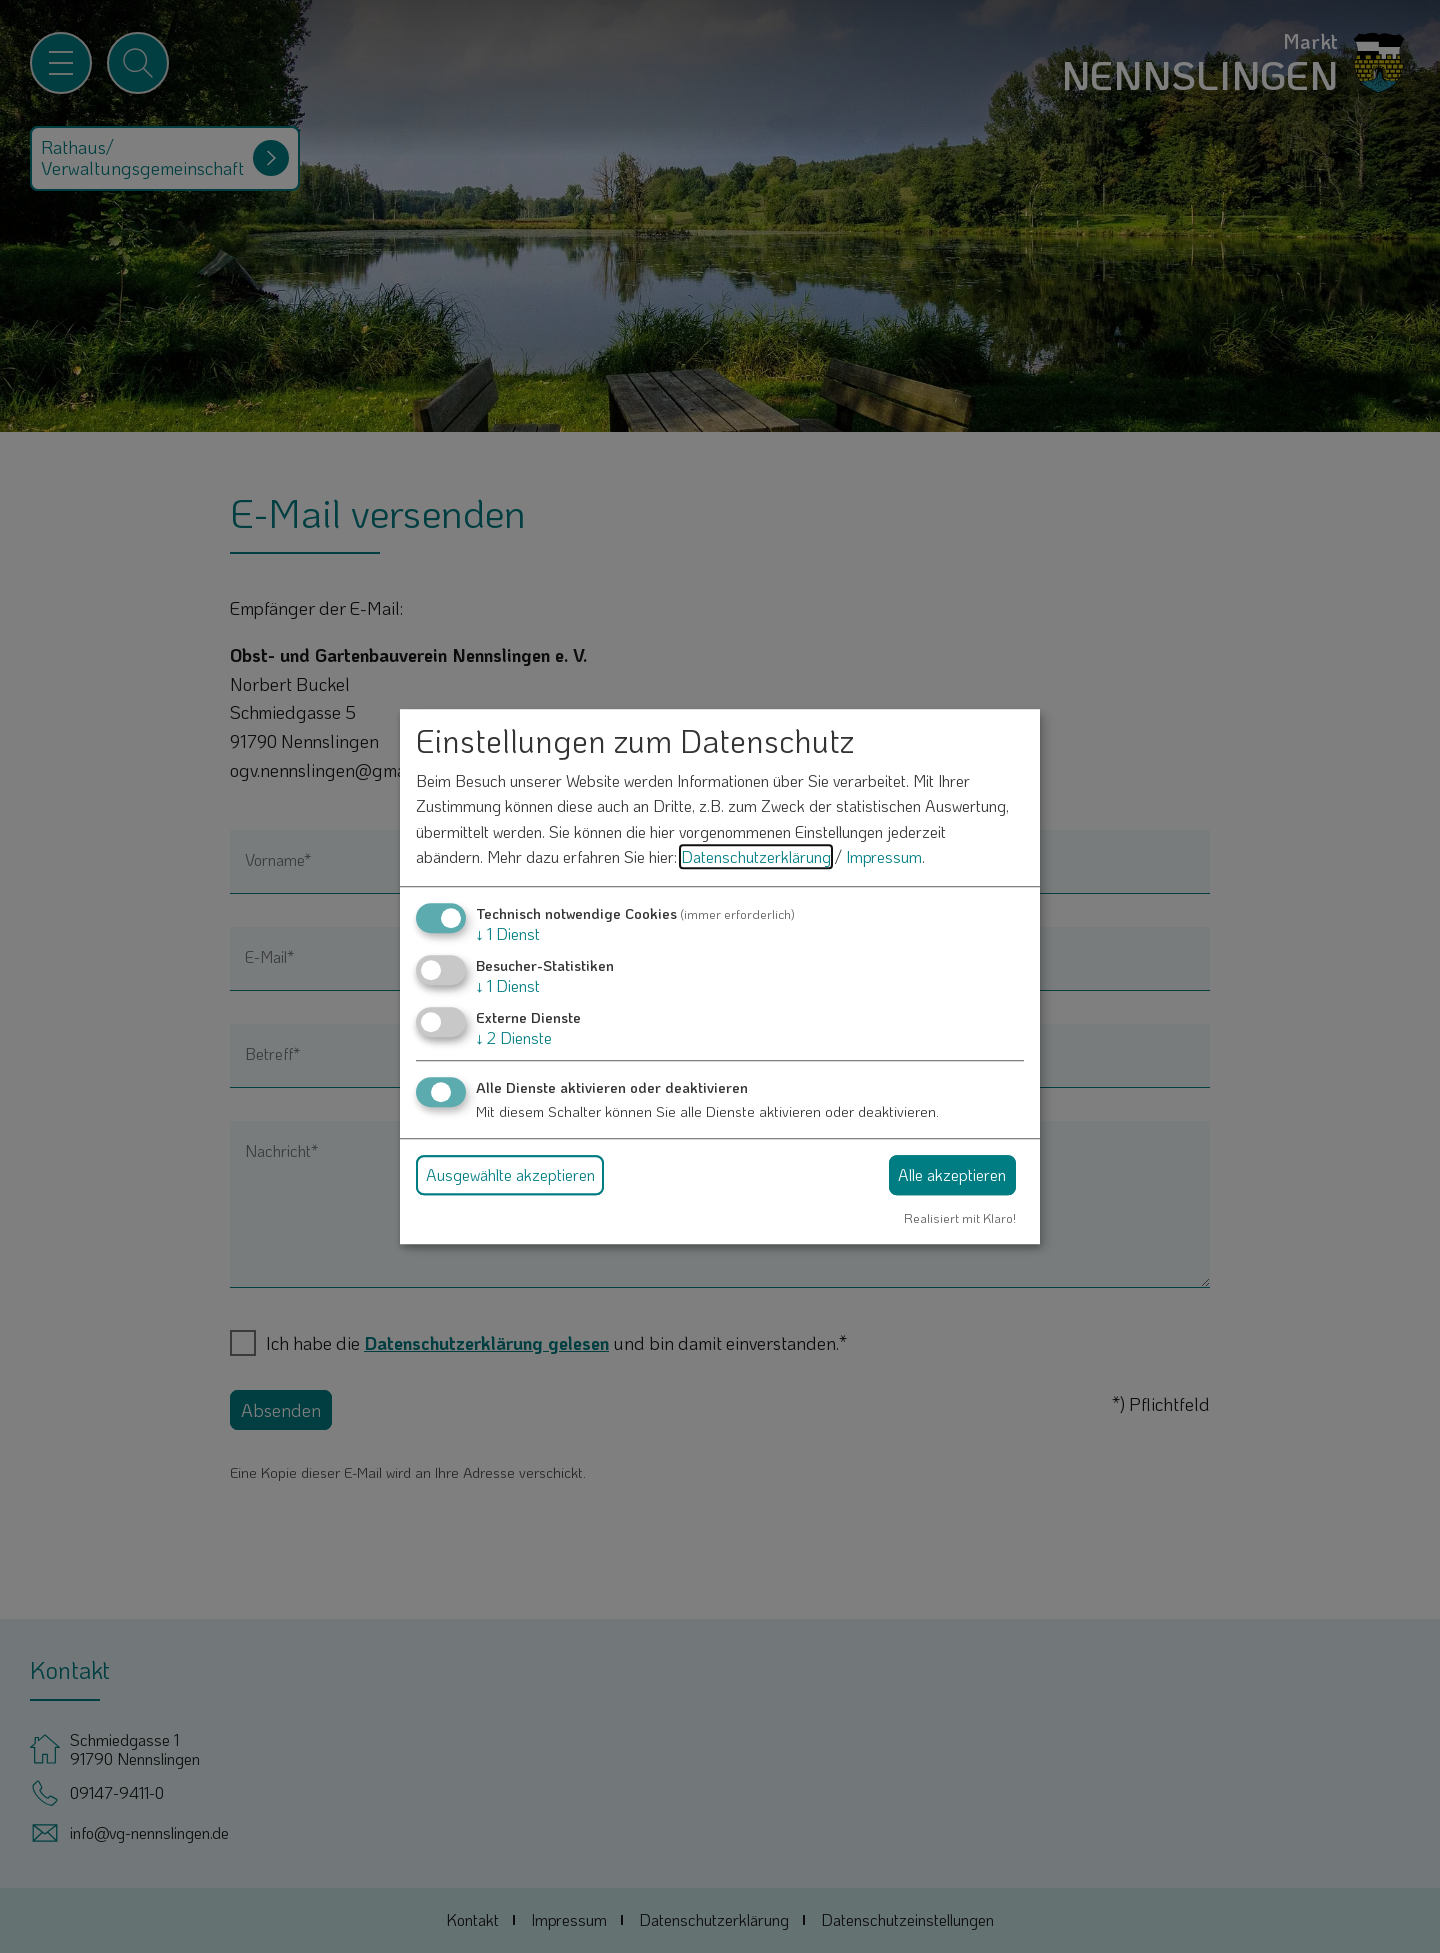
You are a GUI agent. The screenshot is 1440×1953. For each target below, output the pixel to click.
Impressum (884, 857)
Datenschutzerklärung (756, 857)
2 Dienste (514, 1038)
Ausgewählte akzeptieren (510, 1174)
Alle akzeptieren (952, 1174)
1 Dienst (508, 933)
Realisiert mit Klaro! (960, 1218)
